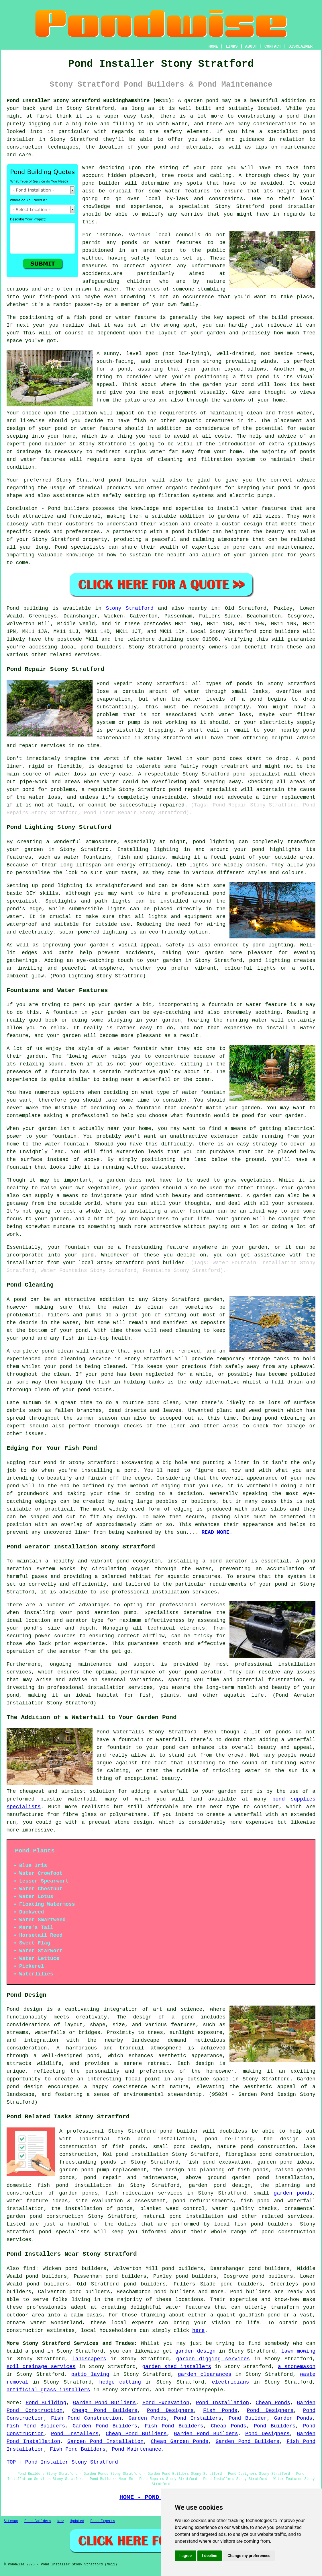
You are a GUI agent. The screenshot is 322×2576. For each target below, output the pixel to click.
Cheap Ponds (273, 2403)
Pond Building (45, 2403)
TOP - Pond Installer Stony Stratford (62, 2462)
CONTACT (272, 46)
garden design (195, 2351)
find (29, 2268)
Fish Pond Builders (36, 2426)
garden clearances (204, 2374)
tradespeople (204, 2390)
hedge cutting (120, 2382)
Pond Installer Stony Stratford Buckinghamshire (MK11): (90, 101)
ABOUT (251, 46)
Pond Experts (103, 2521)
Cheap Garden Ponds (179, 2441)
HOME (213, 46)
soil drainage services (41, 2367)
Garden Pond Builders (104, 2403)
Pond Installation (222, 2403)
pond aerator (228, 1561)
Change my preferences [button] (248, 2555)
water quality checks (244, 2208)
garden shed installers (176, 2367)
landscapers (89, 2359)
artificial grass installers (48, 2390)
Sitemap (11, 2521)
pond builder (128, 480)
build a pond (25, 2351)
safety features (154, 258)
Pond (13, 608)
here (198, 2330)
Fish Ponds (220, 2410)
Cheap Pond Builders (104, 2410)
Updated (77, 2521)
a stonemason (296, 2367)
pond (216, 168)
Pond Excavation (165, 2403)
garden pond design (220, 2185)
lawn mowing (298, 2351)
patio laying (90, 2374)
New (60, 2521)
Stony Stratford (130, 608)
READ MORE (215, 1532)
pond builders (280, 631)
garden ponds (293, 2193)
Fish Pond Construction (86, 2418)
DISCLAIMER (300, 46)
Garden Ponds (147, 2418)
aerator (70, 1651)
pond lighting (272, 945)
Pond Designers (170, 2410)
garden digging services (213, 2359)
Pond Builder (248, 2418)
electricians (230, 2382)
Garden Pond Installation (105, 2441)
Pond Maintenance (136, 2449)
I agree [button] (185, 2555)
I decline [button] (209, 2555)
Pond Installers (197, 2418)
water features (188, 2307)
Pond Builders (274, 2426)
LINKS (231, 46)
